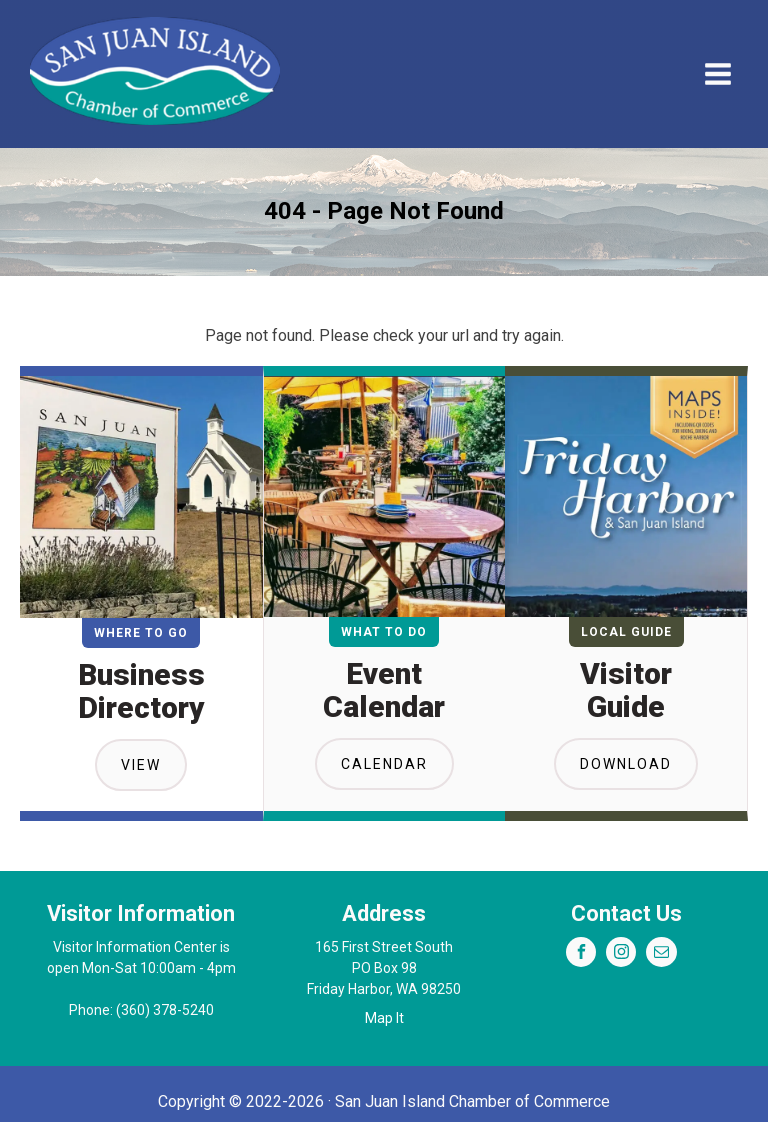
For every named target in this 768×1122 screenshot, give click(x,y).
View (141, 765)
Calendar (384, 764)
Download (626, 764)
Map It (384, 1018)
